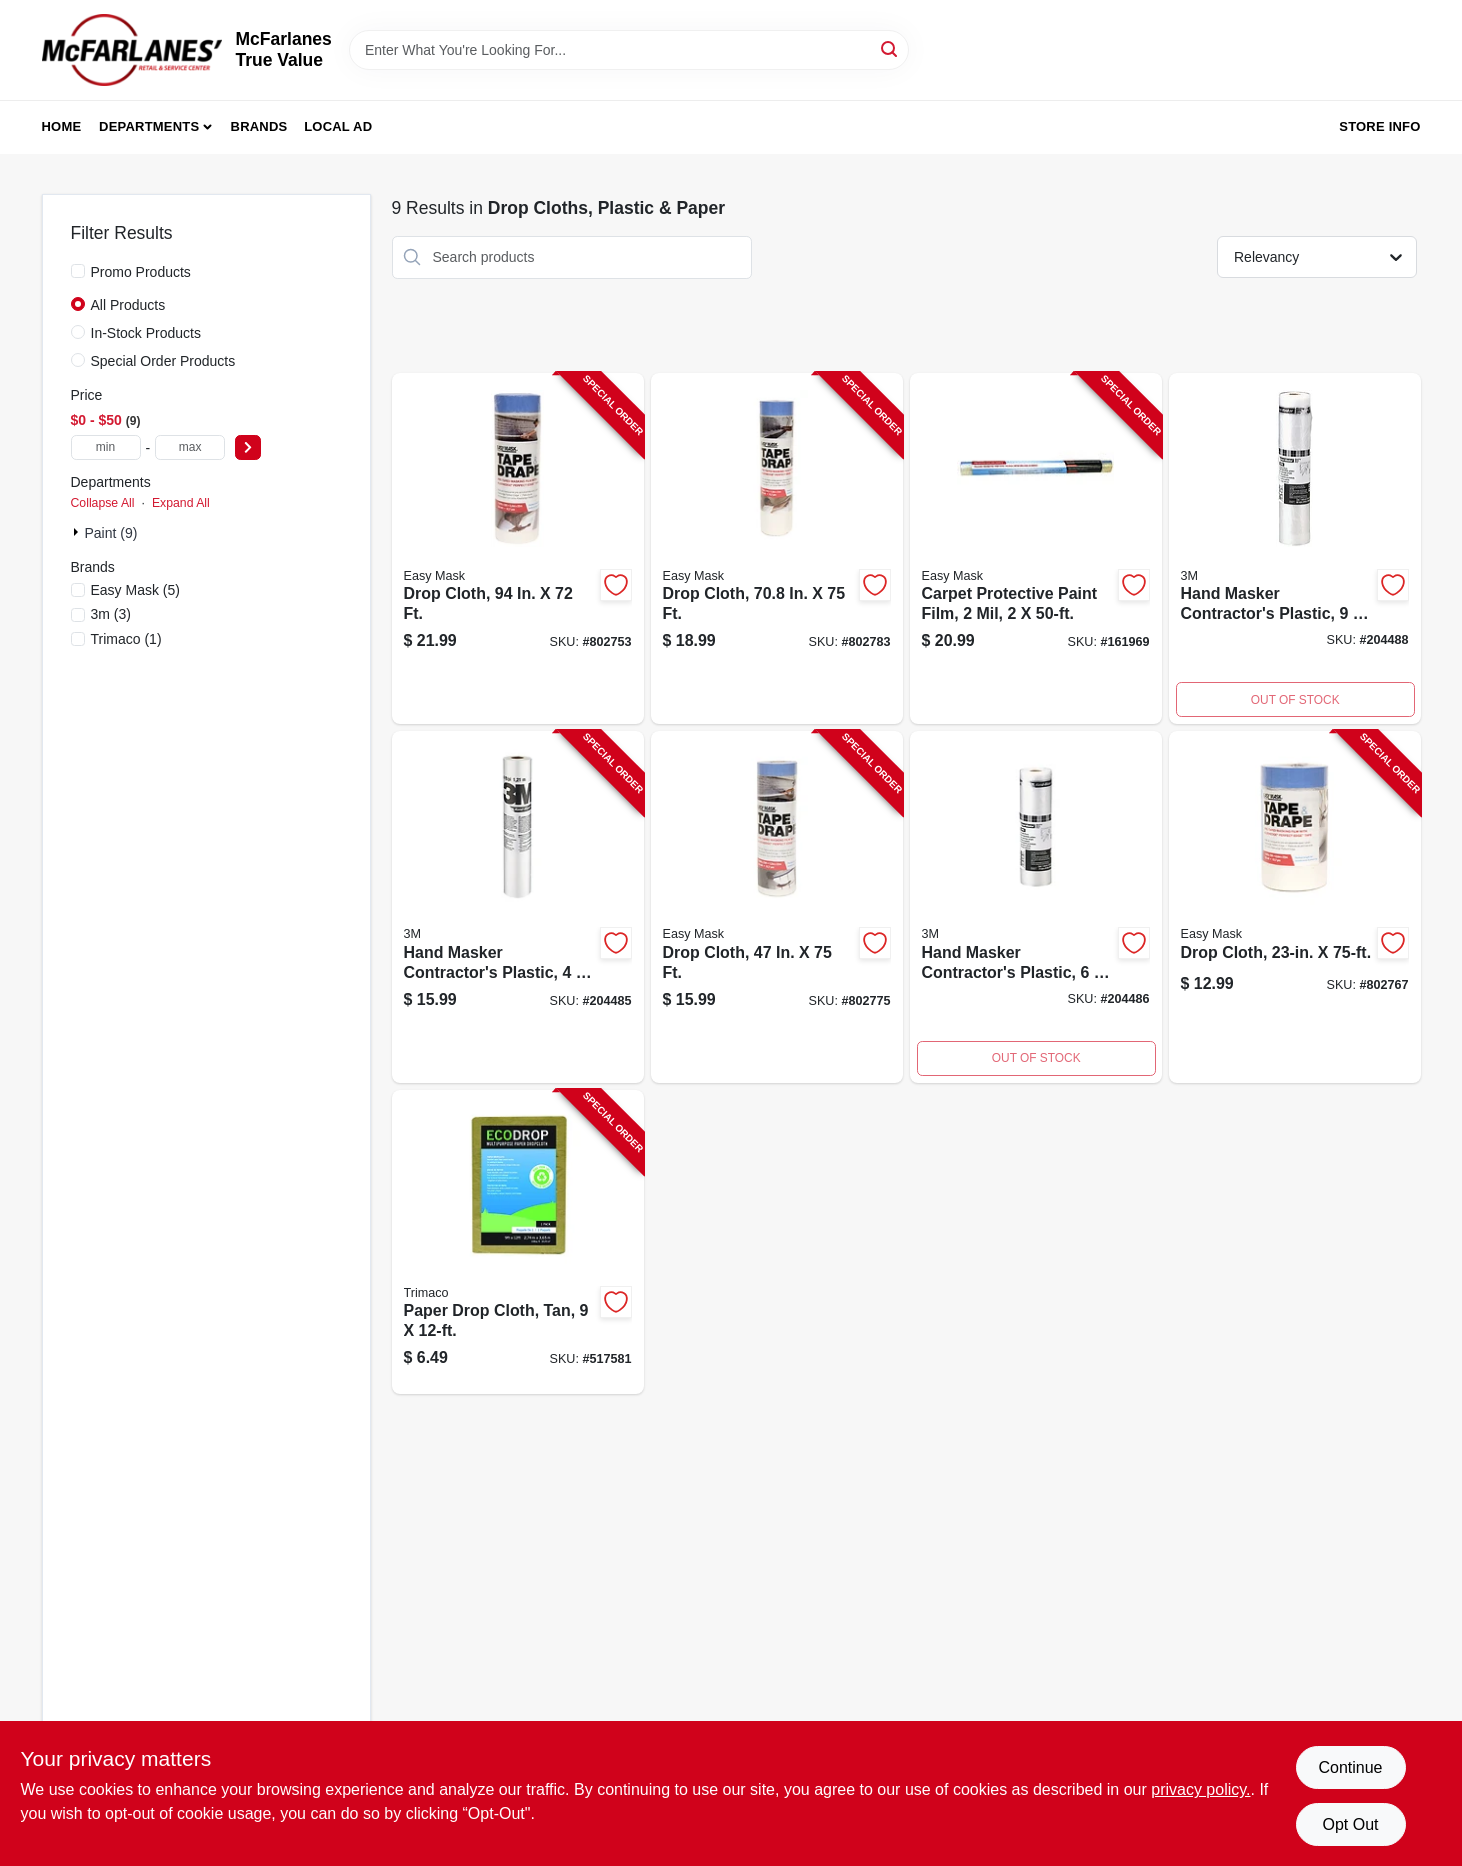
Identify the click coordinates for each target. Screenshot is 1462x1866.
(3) (111, 614)
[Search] (890, 48)
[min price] (106, 447)
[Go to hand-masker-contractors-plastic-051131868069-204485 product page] (518, 907)
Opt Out (1350, 1824)
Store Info (1379, 126)
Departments (149, 126)
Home (62, 126)
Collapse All (103, 503)
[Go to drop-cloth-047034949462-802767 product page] (1295, 907)
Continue (1350, 1767)
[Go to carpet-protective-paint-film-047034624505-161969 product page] (1036, 549)
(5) (136, 590)
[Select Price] (248, 447)
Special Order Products (163, 361)
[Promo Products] (78, 271)
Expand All (181, 503)
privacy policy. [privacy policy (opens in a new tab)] (1200, 1789)
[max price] (190, 447)
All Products (128, 305)
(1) (126, 639)
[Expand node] (78, 532)
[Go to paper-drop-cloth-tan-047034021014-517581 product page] (518, 1242)
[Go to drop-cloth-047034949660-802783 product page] (777, 549)
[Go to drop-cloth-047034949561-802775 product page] (777, 907)
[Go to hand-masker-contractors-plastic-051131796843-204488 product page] (1295, 549)
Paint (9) (111, 533)
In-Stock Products (146, 333)
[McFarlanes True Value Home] (132, 50)
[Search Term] (629, 50)
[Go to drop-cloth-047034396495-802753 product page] (518, 549)
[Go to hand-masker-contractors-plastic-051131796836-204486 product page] (1036, 907)
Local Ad (338, 126)
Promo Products (141, 272)
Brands (259, 126)
